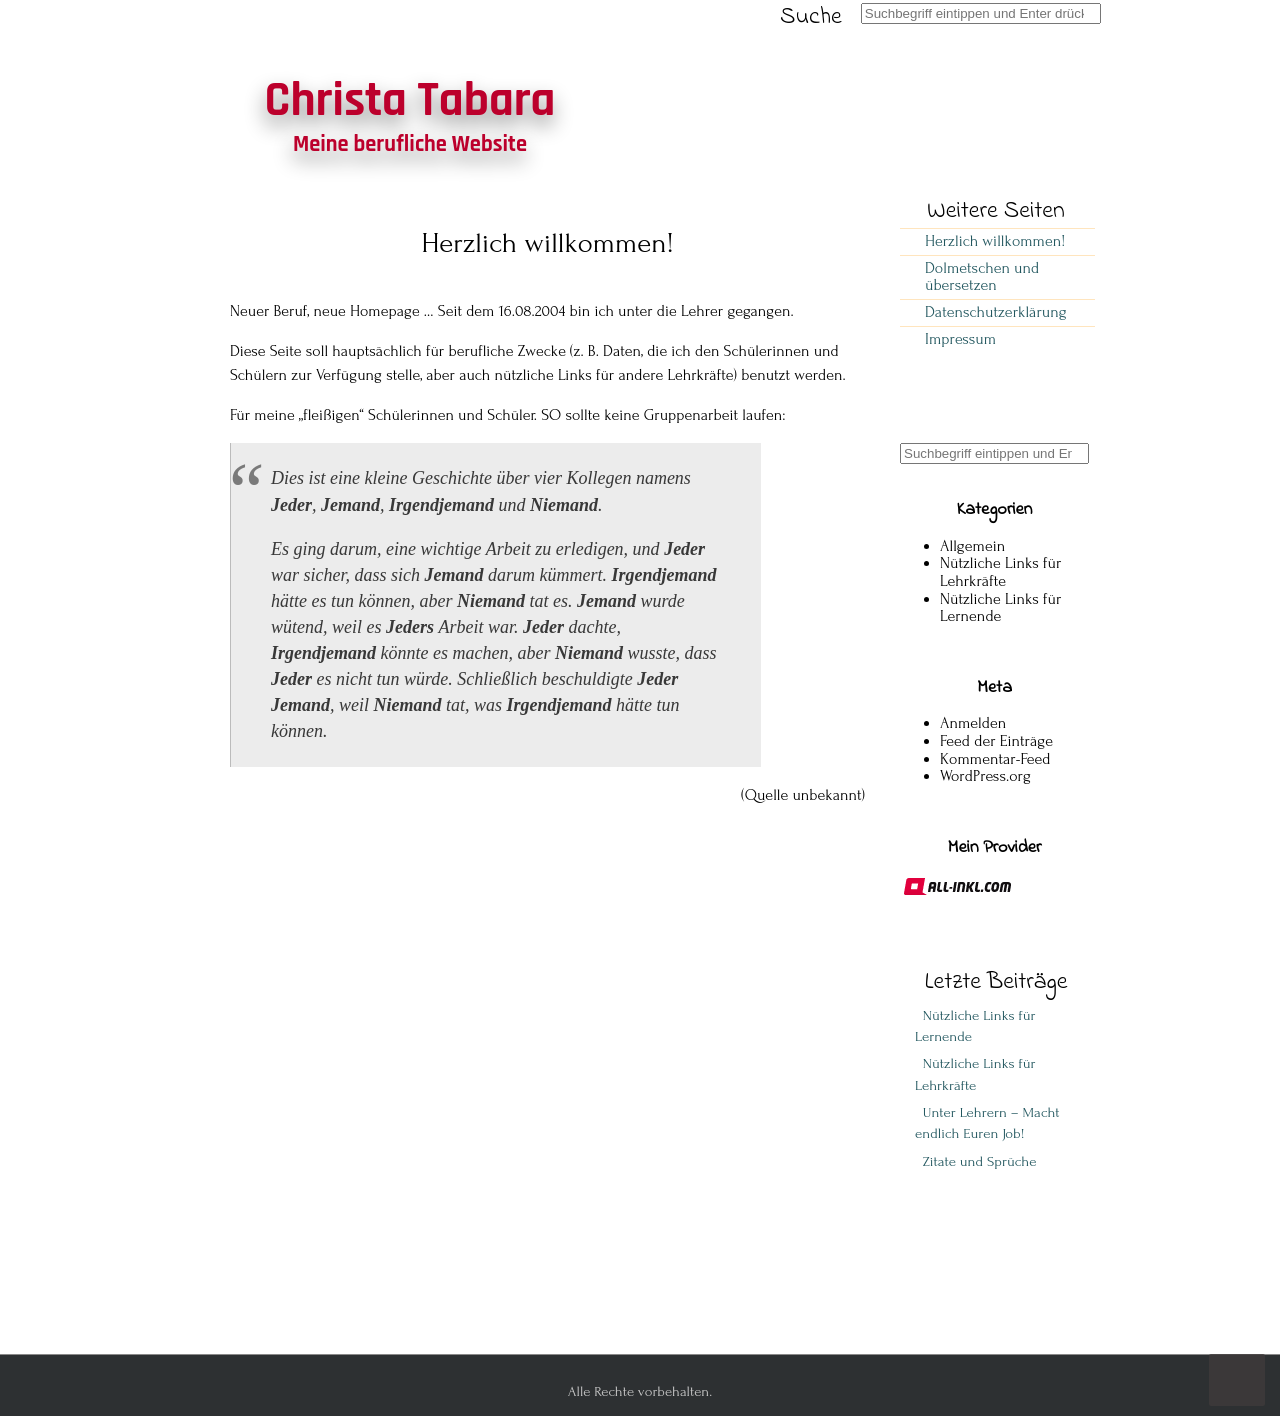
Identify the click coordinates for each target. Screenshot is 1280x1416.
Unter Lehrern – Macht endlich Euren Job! (987, 1123)
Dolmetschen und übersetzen (982, 277)
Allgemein (972, 546)
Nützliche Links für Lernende (1000, 608)
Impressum (960, 339)
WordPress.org (985, 776)
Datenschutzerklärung (996, 312)
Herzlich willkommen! (995, 241)
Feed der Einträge (996, 741)
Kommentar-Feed (995, 759)
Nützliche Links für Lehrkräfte (1000, 572)
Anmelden (973, 723)
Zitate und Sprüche (975, 1161)
